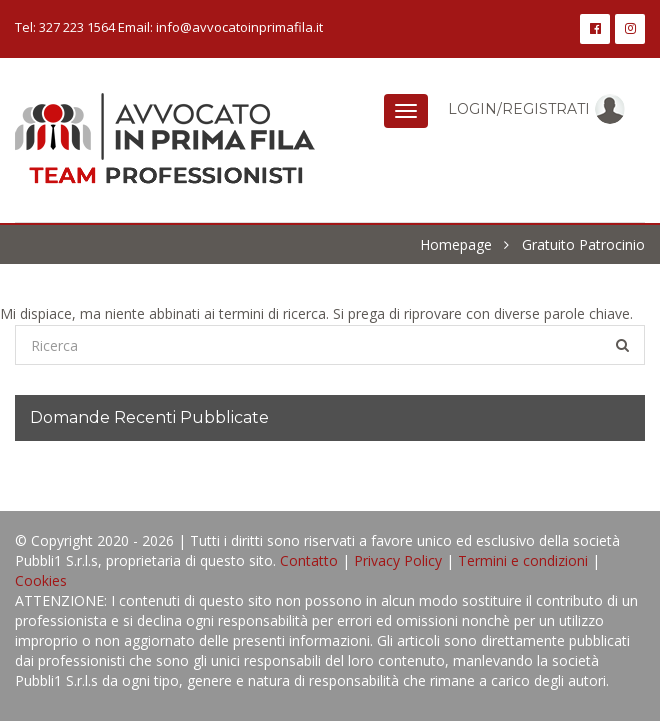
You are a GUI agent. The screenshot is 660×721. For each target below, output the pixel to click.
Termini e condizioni (523, 560)
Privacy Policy (398, 560)
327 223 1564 (77, 27)
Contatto (309, 560)
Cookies (41, 580)
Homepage (456, 245)
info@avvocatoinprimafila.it (239, 27)
